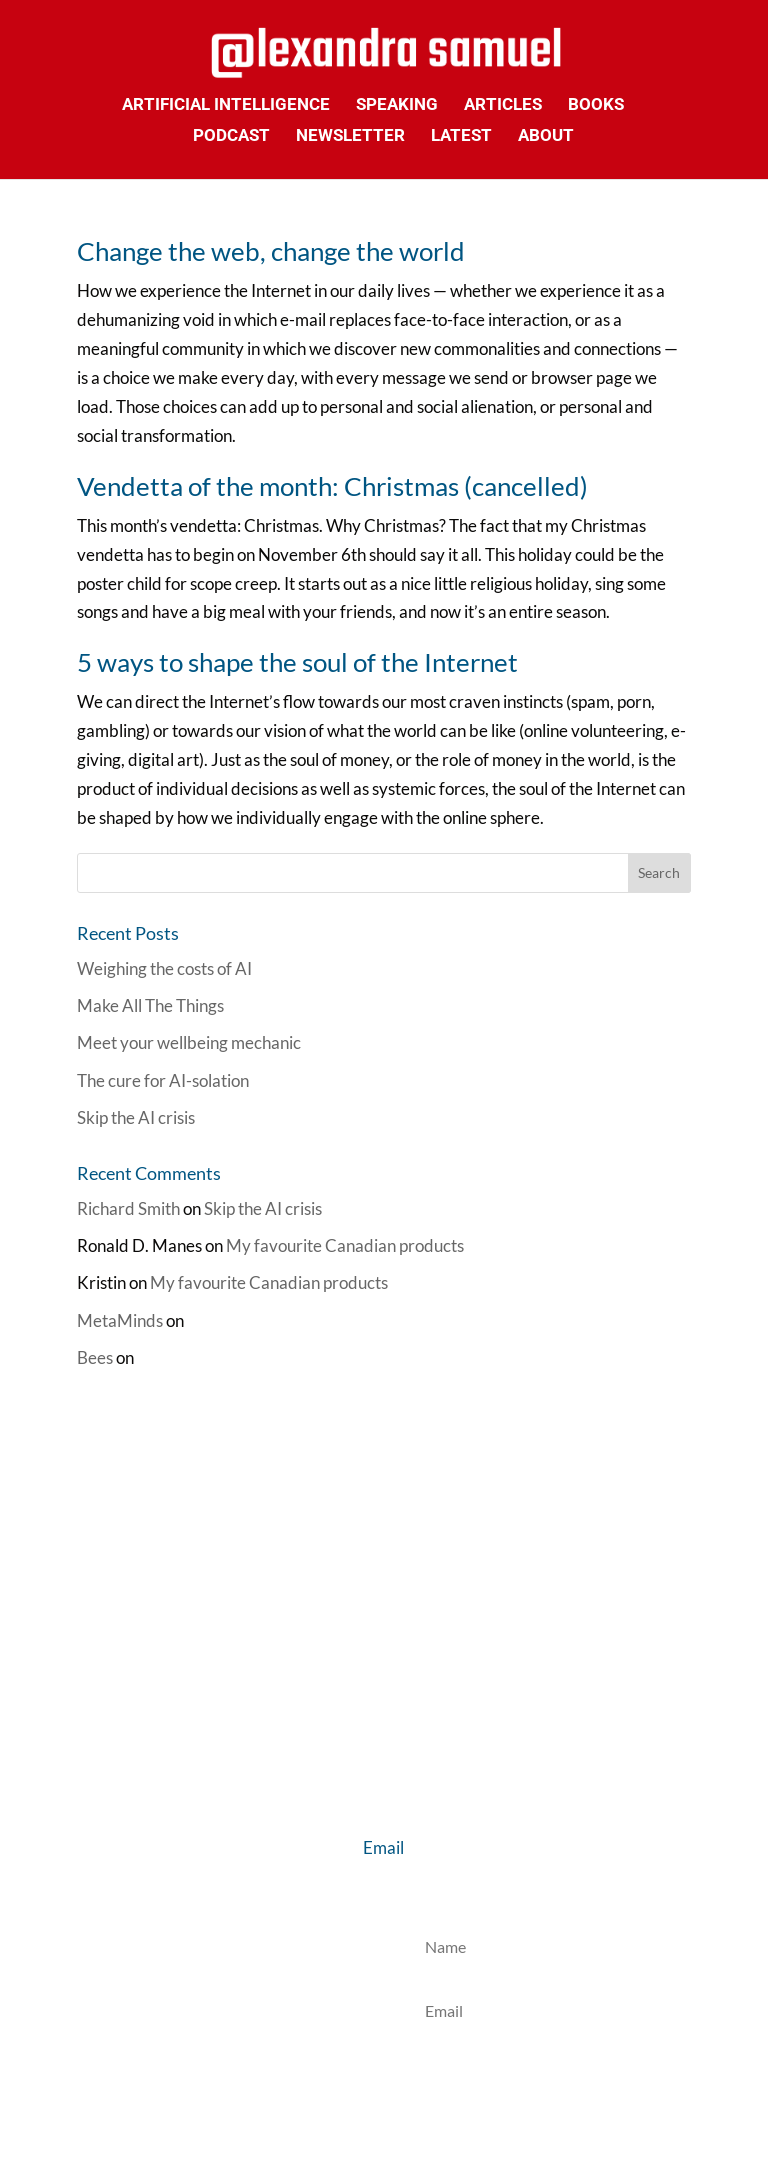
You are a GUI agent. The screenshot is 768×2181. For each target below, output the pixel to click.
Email (383, 1847)
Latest (461, 136)
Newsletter (350, 136)
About (546, 136)
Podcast (231, 136)
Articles (503, 105)
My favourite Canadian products (345, 1245)
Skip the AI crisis (136, 1117)
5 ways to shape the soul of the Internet (297, 662)
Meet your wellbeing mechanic (189, 1042)
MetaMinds (120, 1320)
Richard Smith (128, 1208)
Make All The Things (150, 1005)
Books (596, 105)
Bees (95, 1357)
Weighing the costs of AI (164, 968)
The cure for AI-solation (163, 1080)
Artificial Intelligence (226, 105)
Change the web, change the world (271, 251)
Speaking (397, 105)
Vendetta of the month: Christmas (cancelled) (332, 486)
